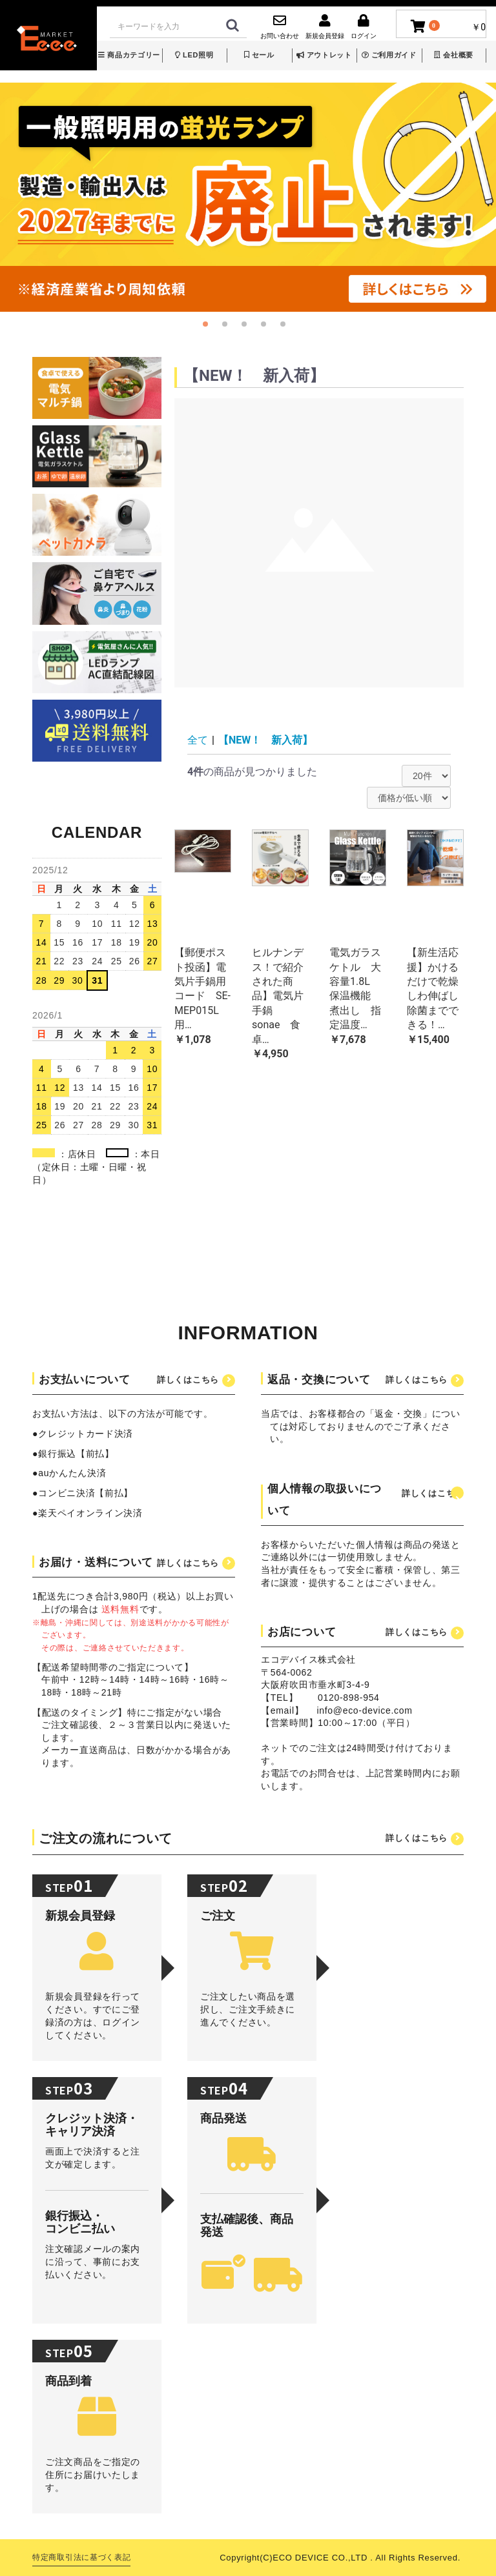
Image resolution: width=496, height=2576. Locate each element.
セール (259, 55)
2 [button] (228, 327)
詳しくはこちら (188, 1379)
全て (197, 740)
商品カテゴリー (129, 55)
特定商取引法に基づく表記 (81, 2557)
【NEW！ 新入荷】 (265, 740)
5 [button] (286, 327)
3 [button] (248, 327)
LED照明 (194, 55)
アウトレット (324, 55)
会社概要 (453, 55)
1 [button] (209, 327)
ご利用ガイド (389, 55)
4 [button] (267, 327)
